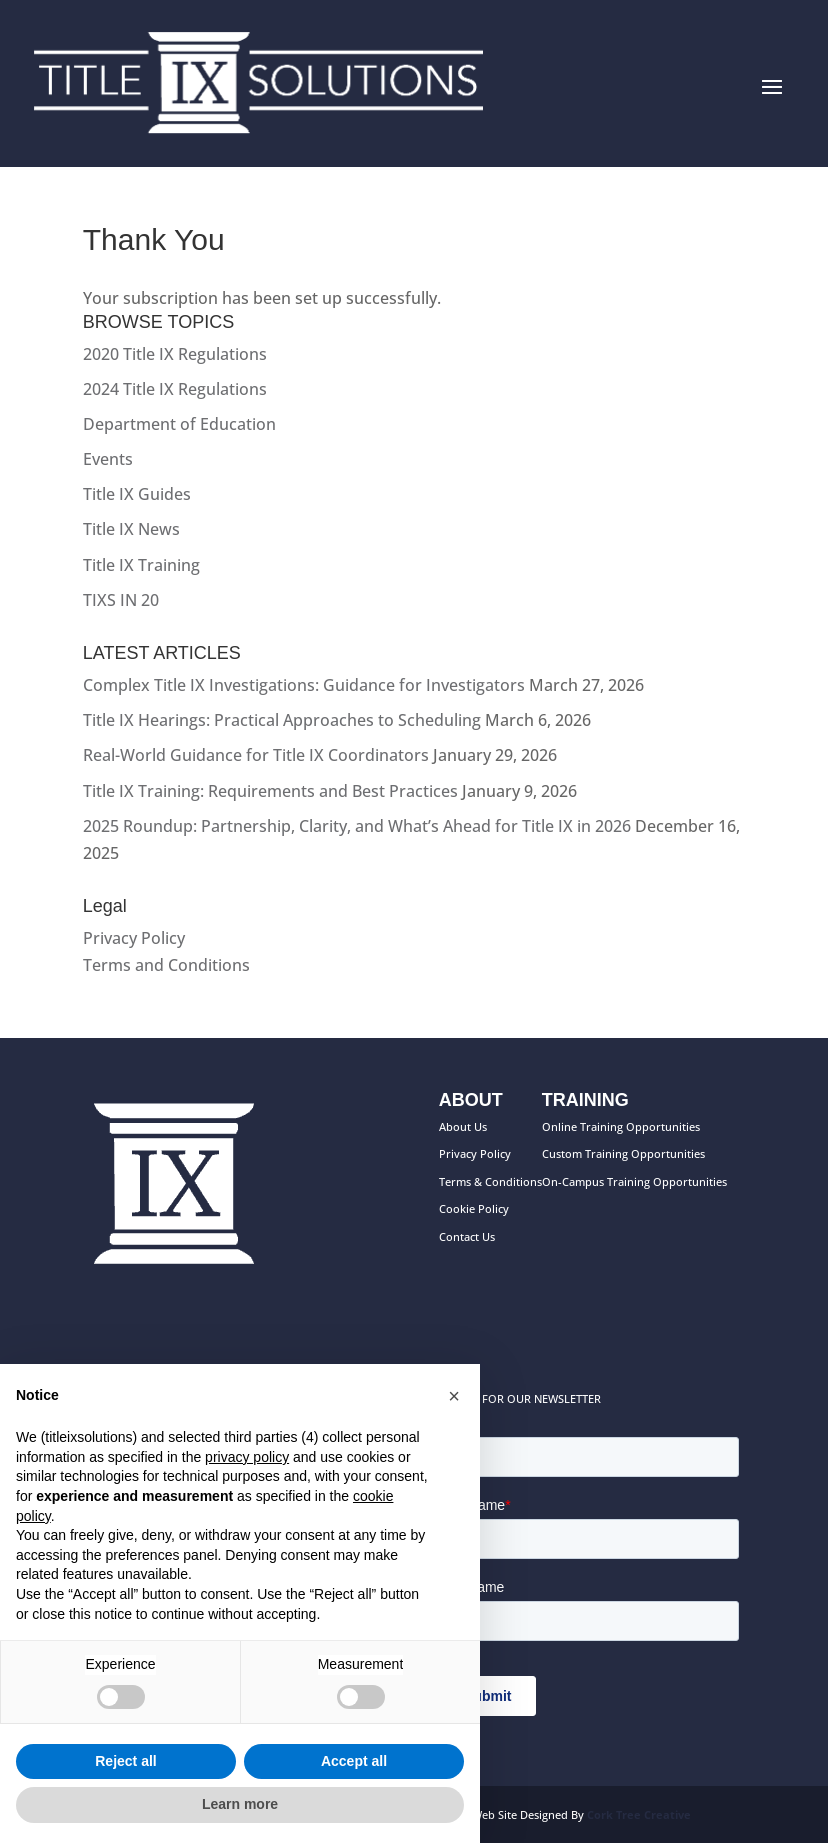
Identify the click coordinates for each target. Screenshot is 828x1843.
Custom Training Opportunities (623, 1153)
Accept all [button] (354, 1761)
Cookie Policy (474, 1208)
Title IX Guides (137, 494)
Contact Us (467, 1236)
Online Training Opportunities (621, 1126)
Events (108, 459)
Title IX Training (141, 565)
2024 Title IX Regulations (175, 389)
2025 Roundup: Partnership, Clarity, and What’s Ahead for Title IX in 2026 (357, 826)
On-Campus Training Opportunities (634, 1181)
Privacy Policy (134, 938)
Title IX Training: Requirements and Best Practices (270, 791)
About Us (463, 1126)
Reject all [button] (125, 1761)
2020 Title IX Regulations (175, 354)
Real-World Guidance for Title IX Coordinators (256, 755)
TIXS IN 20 (121, 600)
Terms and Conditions (166, 965)
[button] (454, 1396)
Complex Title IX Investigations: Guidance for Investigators (304, 685)
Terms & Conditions (490, 1181)
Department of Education (179, 424)
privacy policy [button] (247, 1457)
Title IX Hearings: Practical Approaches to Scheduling (282, 720)
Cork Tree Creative (639, 1814)
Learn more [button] (240, 1804)
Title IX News (131, 529)
